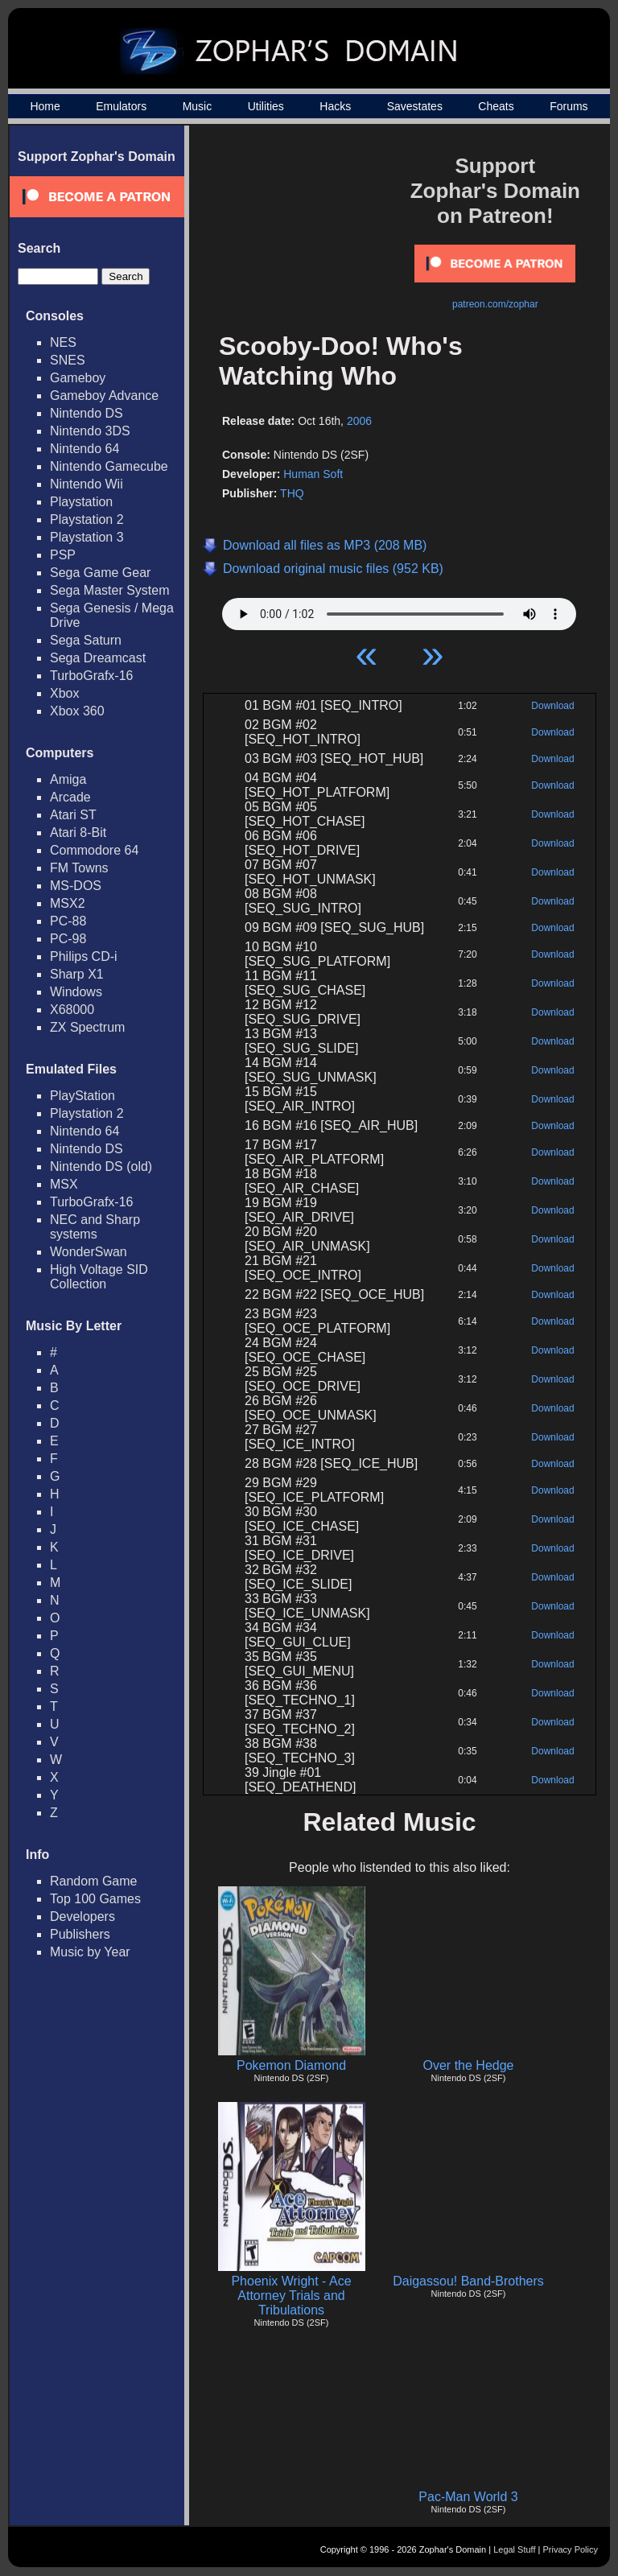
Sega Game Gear (100, 572)
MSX (64, 1184)
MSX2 (67, 903)
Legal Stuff (514, 2549)
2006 (359, 420)
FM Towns (79, 868)
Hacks (335, 106)
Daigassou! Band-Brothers (468, 2281)
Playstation (81, 502)
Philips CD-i (83, 956)
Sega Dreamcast (98, 658)
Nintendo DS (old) (101, 1166)
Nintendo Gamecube (109, 466)
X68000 (72, 1009)
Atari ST (73, 815)
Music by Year (90, 1952)
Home (45, 106)
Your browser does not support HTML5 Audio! (399, 610)
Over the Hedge (468, 2065)
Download (552, 705)
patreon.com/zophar (495, 304)
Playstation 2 (87, 519)
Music (197, 106)
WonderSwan (88, 1252)
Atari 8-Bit (78, 832)
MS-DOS (75, 885)
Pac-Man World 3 (467, 2497)
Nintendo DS (86, 413)
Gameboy (77, 378)
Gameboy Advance (104, 395)
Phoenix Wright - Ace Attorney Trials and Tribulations (291, 2295)
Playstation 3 (87, 537)
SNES (67, 360)
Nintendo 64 (84, 448)
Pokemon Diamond (291, 2065)
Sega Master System (110, 590)
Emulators (121, 106)
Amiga (68, 779)
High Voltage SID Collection (99, 1277)
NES (63, 342)
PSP (63, 555)
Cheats (495, 106)
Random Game (94, 1881)
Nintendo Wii (86, 484)
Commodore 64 (94, 850)
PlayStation (82, 1096)
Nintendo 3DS (90, 431)
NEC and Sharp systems (95, 1227)
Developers (82, 1916)
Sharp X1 (77, 974)
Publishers (80, 1934)
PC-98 (68, 939)
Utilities (266, 106)
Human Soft (313, 474)
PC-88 (68, 921)
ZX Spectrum (87, 1027)
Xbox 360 (77, 711)
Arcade (70, 797)
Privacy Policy (570, 2549)
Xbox (64, 693)
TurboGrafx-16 (91, 675)
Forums (568, 106)
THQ (292, 493)
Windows (76, 992)
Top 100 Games (95, 1899)
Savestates (415, 106)
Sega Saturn (86, 640)
